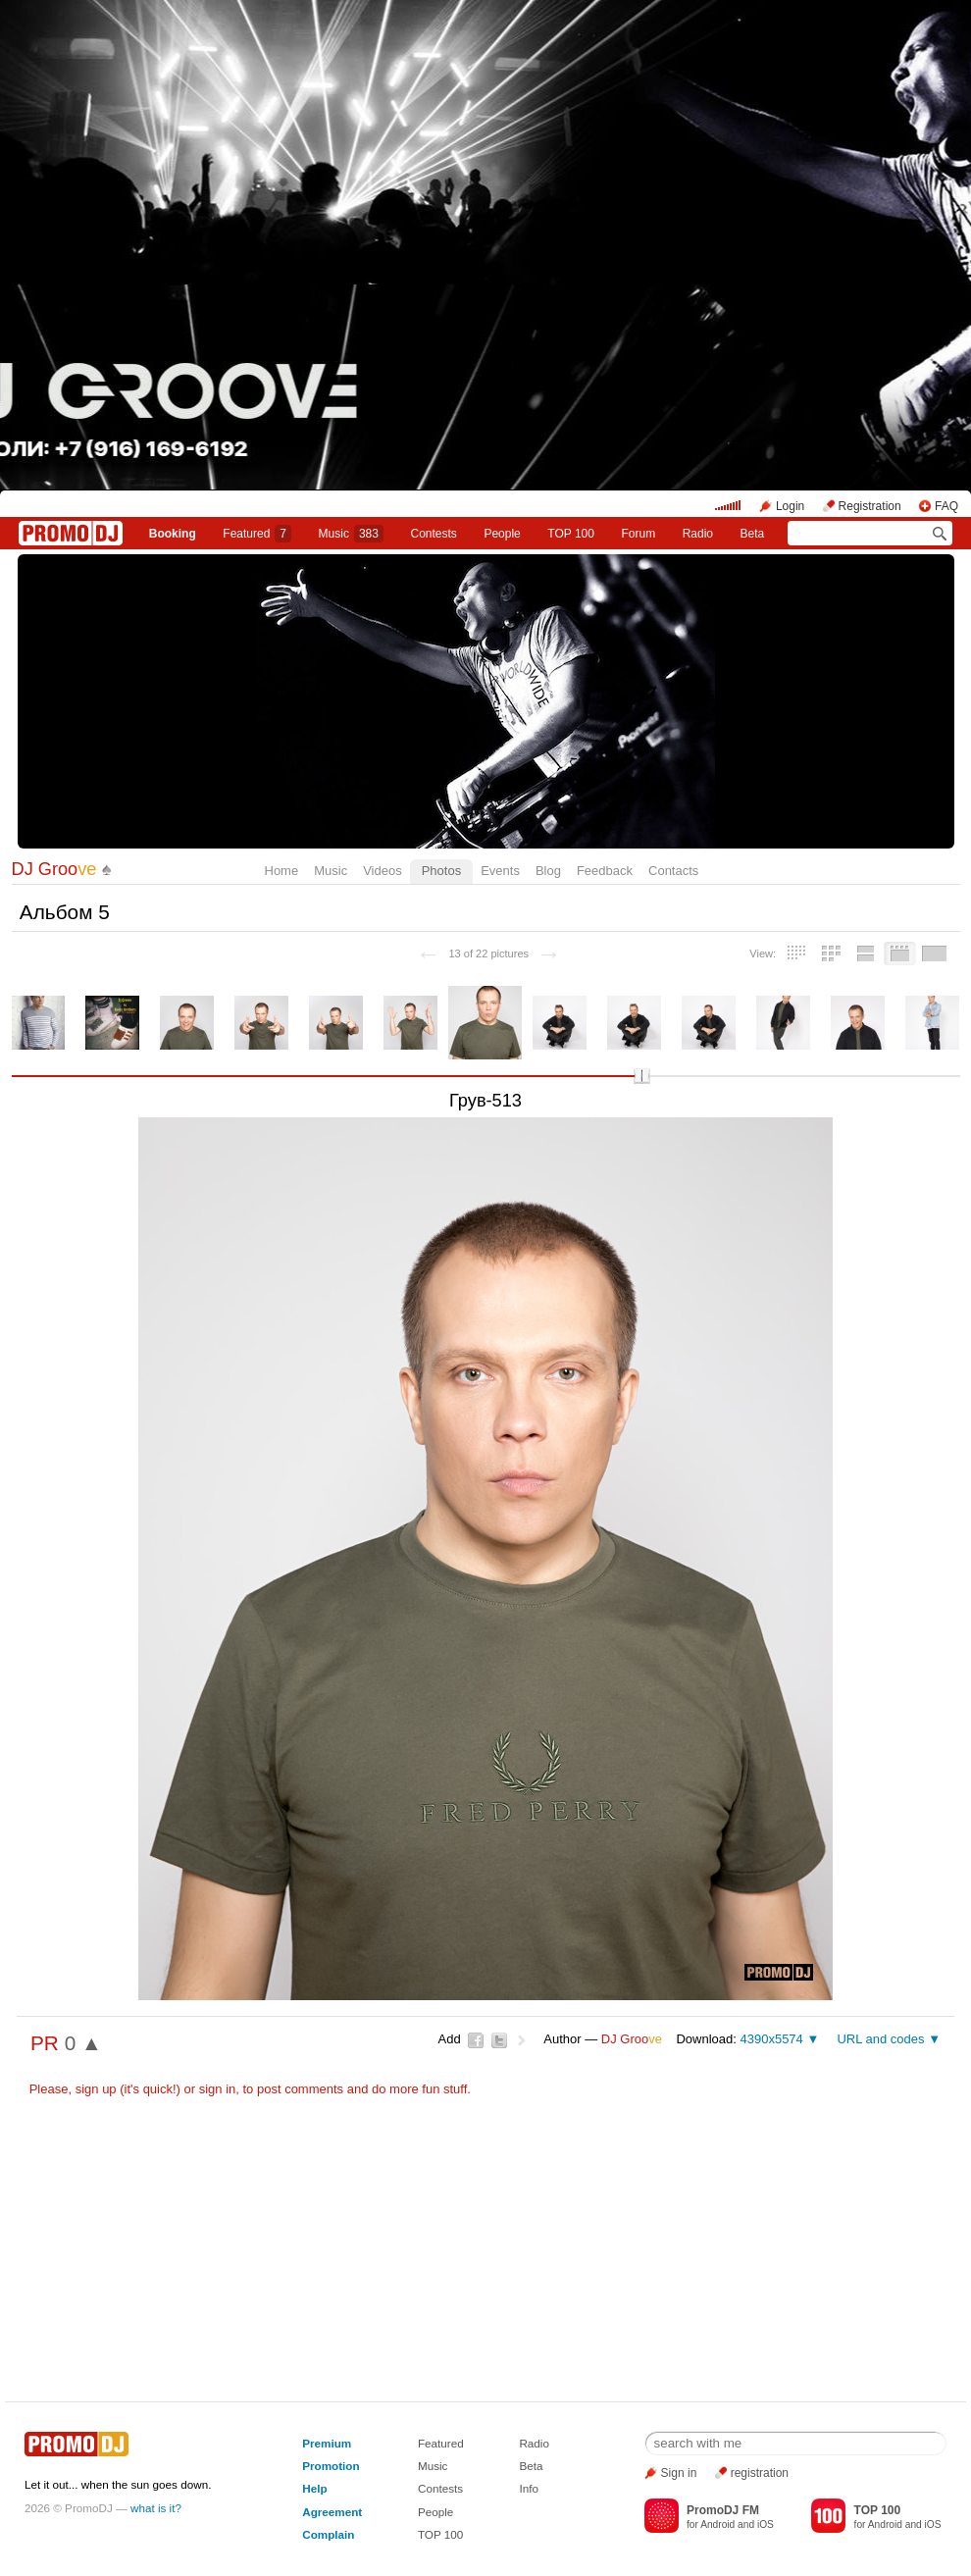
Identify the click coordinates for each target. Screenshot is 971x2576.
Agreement (332, 2511)
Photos (441, 870)
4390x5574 (771, 2039)
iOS (765, 2524)
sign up (96, 2089)
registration (760, 2473)
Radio (698, 534)
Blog (548, 870)
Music (351, 533)
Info (528, 2488)
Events (500, 870)
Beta (753, 534)
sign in (217, 2089)
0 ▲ (83, 2043)
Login (790, 506)
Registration (870, 506)
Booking (172, 534)
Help (314, 2488)
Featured (257, 533)
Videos (382, 870)
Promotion (330, 2465)
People (502, 534)
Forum (638, 534)
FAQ (946, 506)
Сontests (434, 534)
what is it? (155, 2507)
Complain (328, 2534)
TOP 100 (570, 534)
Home (282, 870)
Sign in (679, 2473)
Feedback (605, 870)
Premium (326, 2443)
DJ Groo (54, 869)
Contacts (673, 870)
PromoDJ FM (723, 2510)
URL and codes (880, 2039)
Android (717, 2524)
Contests (440, 2488)
